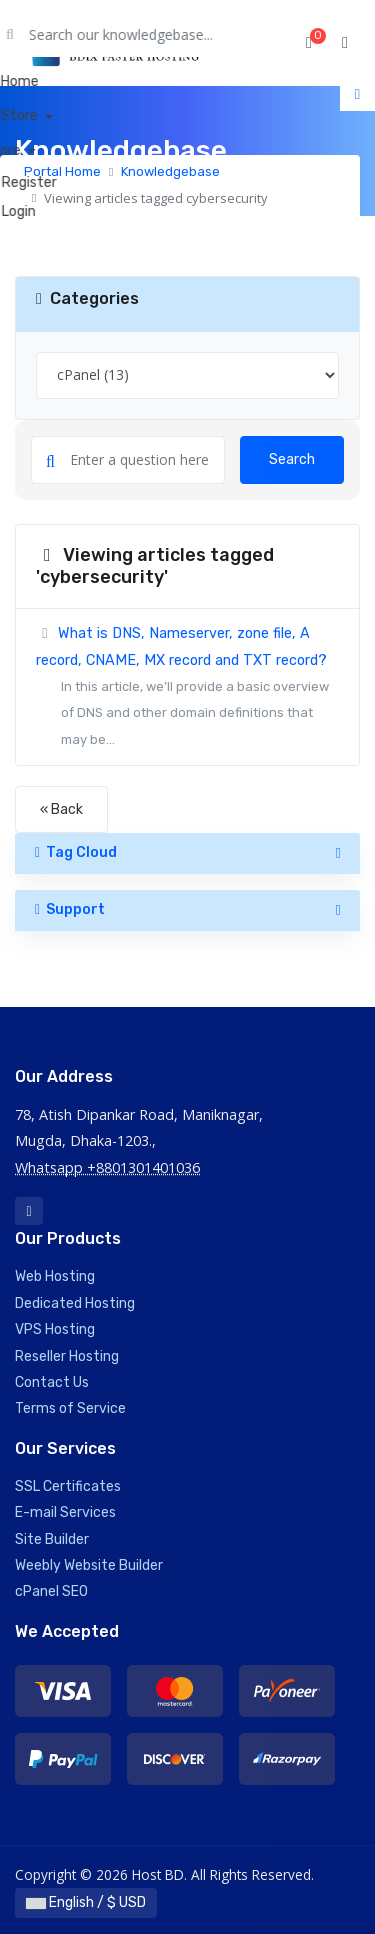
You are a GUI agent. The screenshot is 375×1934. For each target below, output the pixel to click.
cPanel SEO (51, 1591)
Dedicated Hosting (75, 1303)
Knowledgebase (170, 171)
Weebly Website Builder (89, 1565)
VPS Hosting (55, 1329)
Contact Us (52, 1382)
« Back (61, 809)
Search (292, 459)
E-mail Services (65, 1512)
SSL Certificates (68, 1486)
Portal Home (62, 171)
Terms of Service (70, 1408)
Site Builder (52, 1539)
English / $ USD (86, 1902)
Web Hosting (55, 1276)
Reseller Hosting (67, 1356)
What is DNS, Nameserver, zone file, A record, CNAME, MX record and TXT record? (187, 689)
